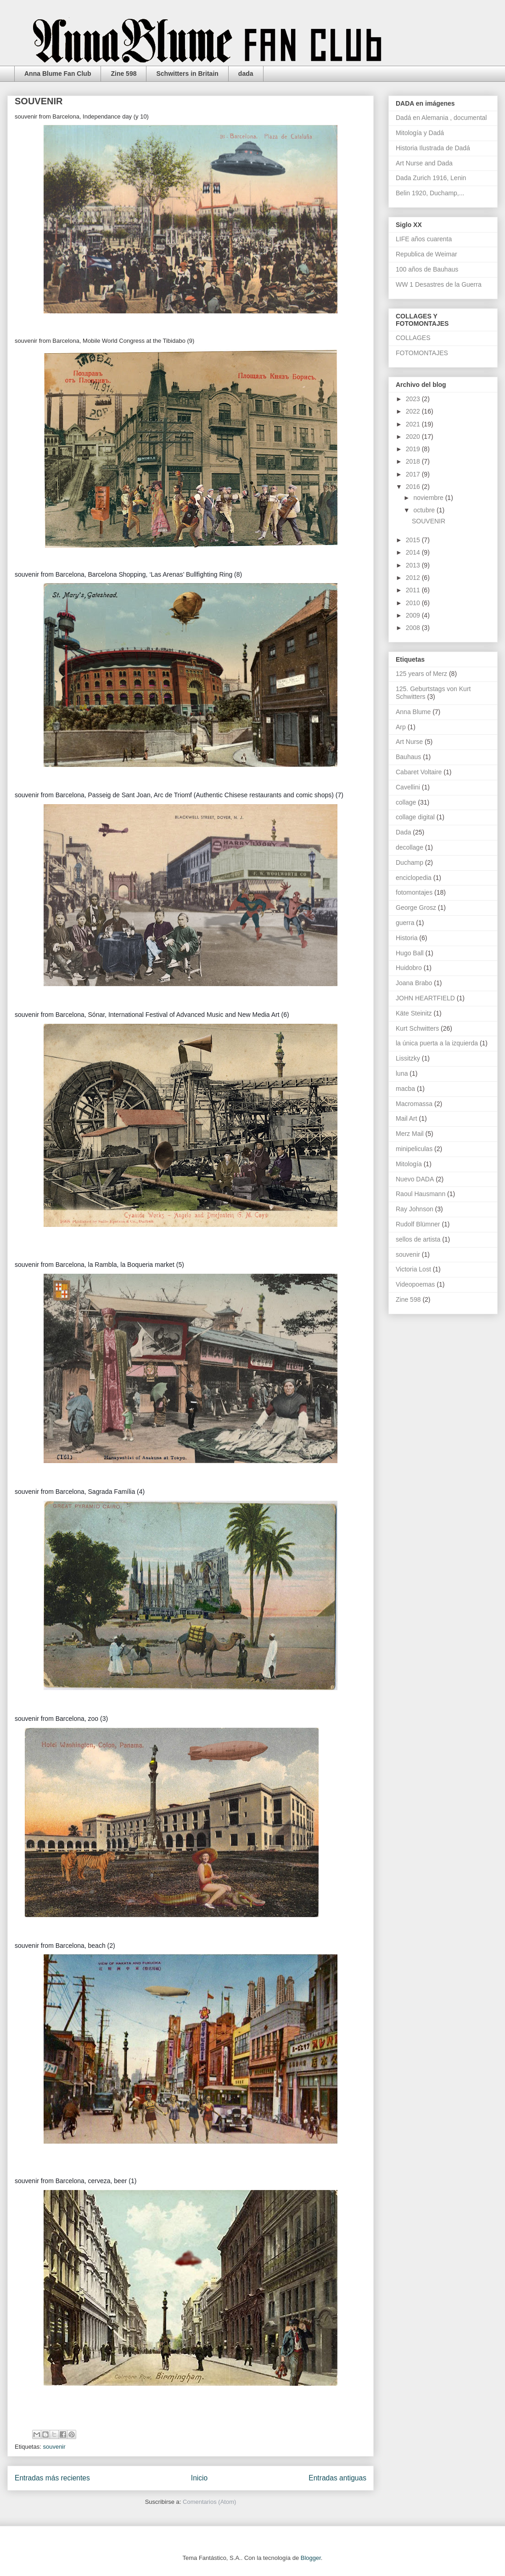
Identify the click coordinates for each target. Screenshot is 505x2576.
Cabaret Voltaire (419, 772)
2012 (414, 577)
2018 (414, 461)
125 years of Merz (421, 673)
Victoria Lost (413, 1269)
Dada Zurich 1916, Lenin (431, 178)
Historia (406, 938)
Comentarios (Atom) (209, 2501)
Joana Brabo (414, 983)
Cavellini (408, 787)
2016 (414, 486)
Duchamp (409, 862)
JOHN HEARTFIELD (425, 998)
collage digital (415, 817)
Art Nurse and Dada (424, 163)
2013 (414, 565)
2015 (414, 540)
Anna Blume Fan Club (57, 73)
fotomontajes (414, 892)
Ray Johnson (414, 1209)
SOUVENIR (38, 101)
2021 (414, 424)
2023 (414, 399)
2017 (414, 474)
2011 (414, 590)
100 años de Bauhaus (427, 269)
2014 (414, 552)
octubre (425, 510)
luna (402, 1073)
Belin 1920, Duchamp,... (430, 193)
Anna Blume (413, 711)
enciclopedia (414, 877)
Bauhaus (408, 756)
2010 (414, 603)
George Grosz (416, 907)
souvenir (54, 2446)
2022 (414, 411)
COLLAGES (413, 337)
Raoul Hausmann (420, 1193)
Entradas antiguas (337, 2478)
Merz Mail (410, 1133)
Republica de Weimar (426, 254)
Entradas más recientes (52, 2478)
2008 (414, 627)
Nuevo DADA (415, 1179)
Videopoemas (415, 1284)
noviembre (429, 497)
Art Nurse (409, 741)
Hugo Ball (410, 953)
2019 (414, 449)
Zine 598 (123, 73)
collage (406, 802)
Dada (403, 832)
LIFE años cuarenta (424, 239)
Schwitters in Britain (187, 73)
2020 (414, 436)
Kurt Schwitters (417, 1028)
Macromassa (414, 1103)
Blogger (311, 2557)
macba (405, 1088)
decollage (409, 847)
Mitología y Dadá (420, 132)
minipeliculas (414, 1148)
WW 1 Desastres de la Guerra (439, 284)
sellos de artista (418, 1239)
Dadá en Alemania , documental (441, 117)
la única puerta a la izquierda (437, 1043)
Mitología (409, 1164)
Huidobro (409, 967)
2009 (414, 615)
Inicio (199, 2478)
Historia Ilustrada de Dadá (433, 148)
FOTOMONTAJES (422, 353)
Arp (401, 727)
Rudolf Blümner (418, 1224)
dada (245, 73)
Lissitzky (408, 1058)
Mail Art (406, 1118)
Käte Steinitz (414, 1013)
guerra (405, 922)
